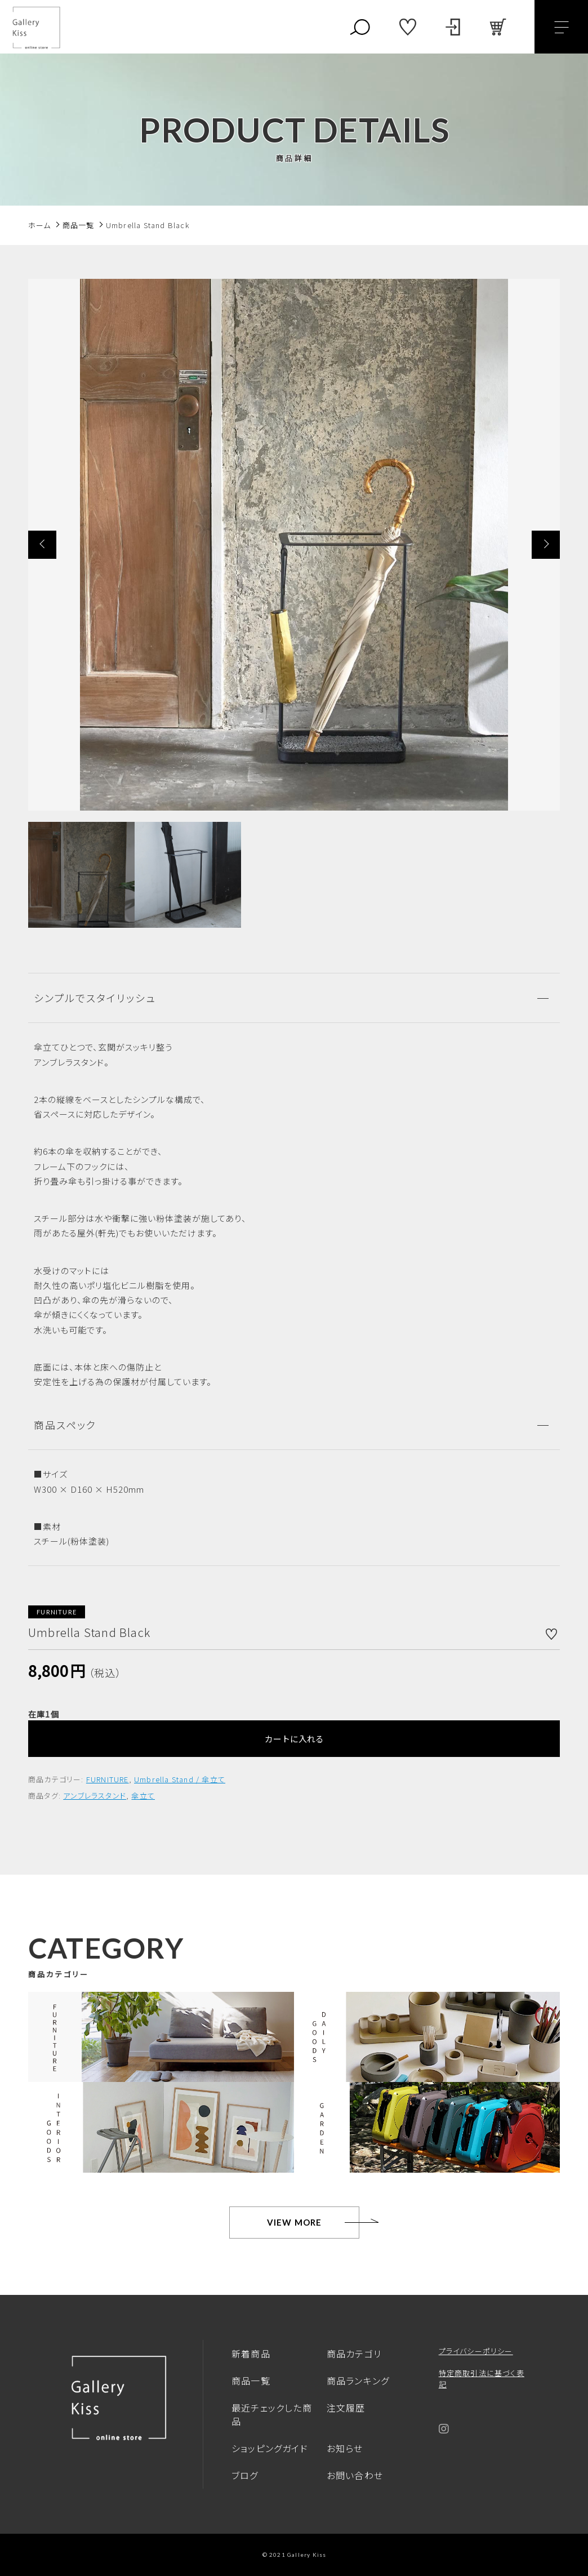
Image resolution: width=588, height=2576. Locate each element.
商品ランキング (358, 2380)
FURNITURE (107, 1779)
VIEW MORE (294, 2222)
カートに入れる (294, 1739)
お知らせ (345, 2448)
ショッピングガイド (269, 2448)
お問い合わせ (355, 2475)
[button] (42, 545)
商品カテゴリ (354, 2353)
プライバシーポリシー (476, 2351)
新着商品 (250, 2353)
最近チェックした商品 (271, 2414)
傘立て (143, 1795)
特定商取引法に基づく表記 (481, 2379)
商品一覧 (250, 2380)
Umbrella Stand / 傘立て (179, 1779)
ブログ (245, 2475)
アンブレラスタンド (94, 1795)
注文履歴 (346, 2407)
